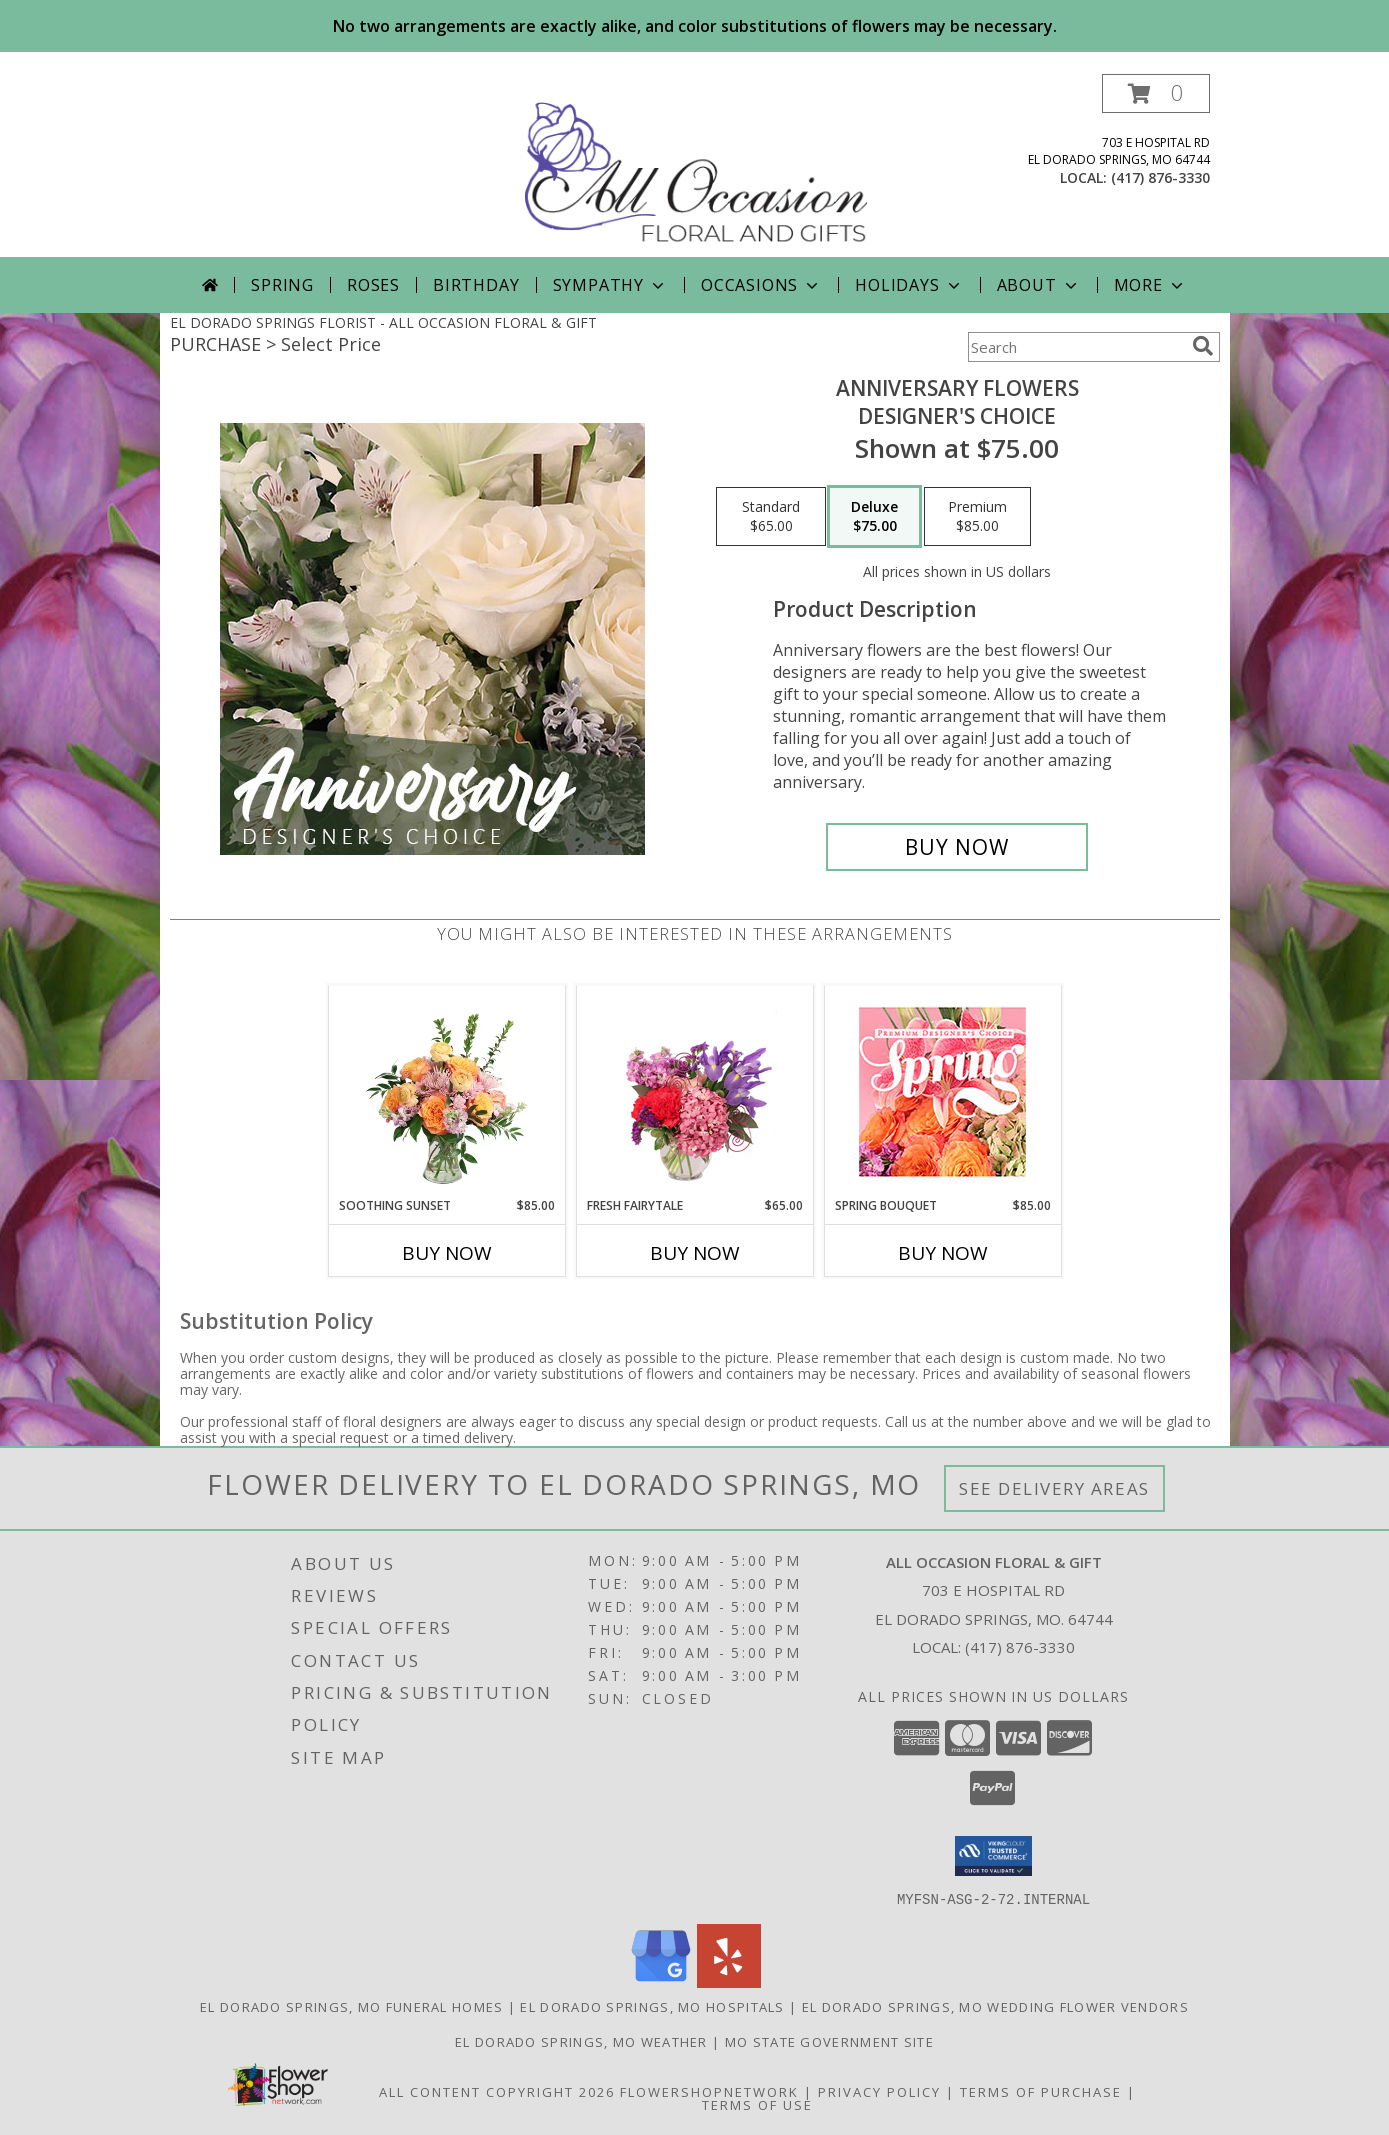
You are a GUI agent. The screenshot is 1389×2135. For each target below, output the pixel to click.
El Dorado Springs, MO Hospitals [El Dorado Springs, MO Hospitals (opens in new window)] (652, 2006)
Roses (373, 285)
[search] (1203, 346)
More (1150, 285)
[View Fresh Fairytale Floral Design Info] (694, 1091)
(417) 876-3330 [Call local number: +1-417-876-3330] (1160, 177)
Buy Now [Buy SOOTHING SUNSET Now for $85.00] (447, 1253)
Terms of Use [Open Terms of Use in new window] (757, 2104)
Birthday (476, 285)
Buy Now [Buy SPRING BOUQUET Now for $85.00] (943, 1253)
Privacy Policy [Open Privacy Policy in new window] (879, 2091)
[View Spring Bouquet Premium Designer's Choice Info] (942, 1091)
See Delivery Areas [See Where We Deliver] (1054, 1488)
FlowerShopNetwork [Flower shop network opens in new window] (709, 2091)
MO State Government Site (829, 2041)
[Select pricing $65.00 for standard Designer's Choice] (771, 517)
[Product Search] (1076, 347)
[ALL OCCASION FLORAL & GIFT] (697, 165)
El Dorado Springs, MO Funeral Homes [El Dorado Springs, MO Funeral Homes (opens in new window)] (352, 2006)
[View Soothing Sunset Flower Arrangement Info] (446, 1091)
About (1039, 285)
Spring (282, 285)
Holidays (909, 285)
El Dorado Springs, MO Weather (581, 2041)
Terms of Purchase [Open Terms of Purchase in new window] (1041, 2091)
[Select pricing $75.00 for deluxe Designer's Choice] (874, 517)
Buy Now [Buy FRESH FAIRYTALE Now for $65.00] (695, 1253)
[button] (1156, 93)
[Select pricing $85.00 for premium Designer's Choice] (977, 517)
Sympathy (610, 285)
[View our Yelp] (729, 1981)
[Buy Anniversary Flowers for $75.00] (957, 847)
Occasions (761, 285)
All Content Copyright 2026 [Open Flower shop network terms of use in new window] (497, 2091)
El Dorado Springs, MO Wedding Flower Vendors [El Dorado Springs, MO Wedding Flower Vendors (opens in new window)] (995, 2006)
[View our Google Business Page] (661, 1981)
